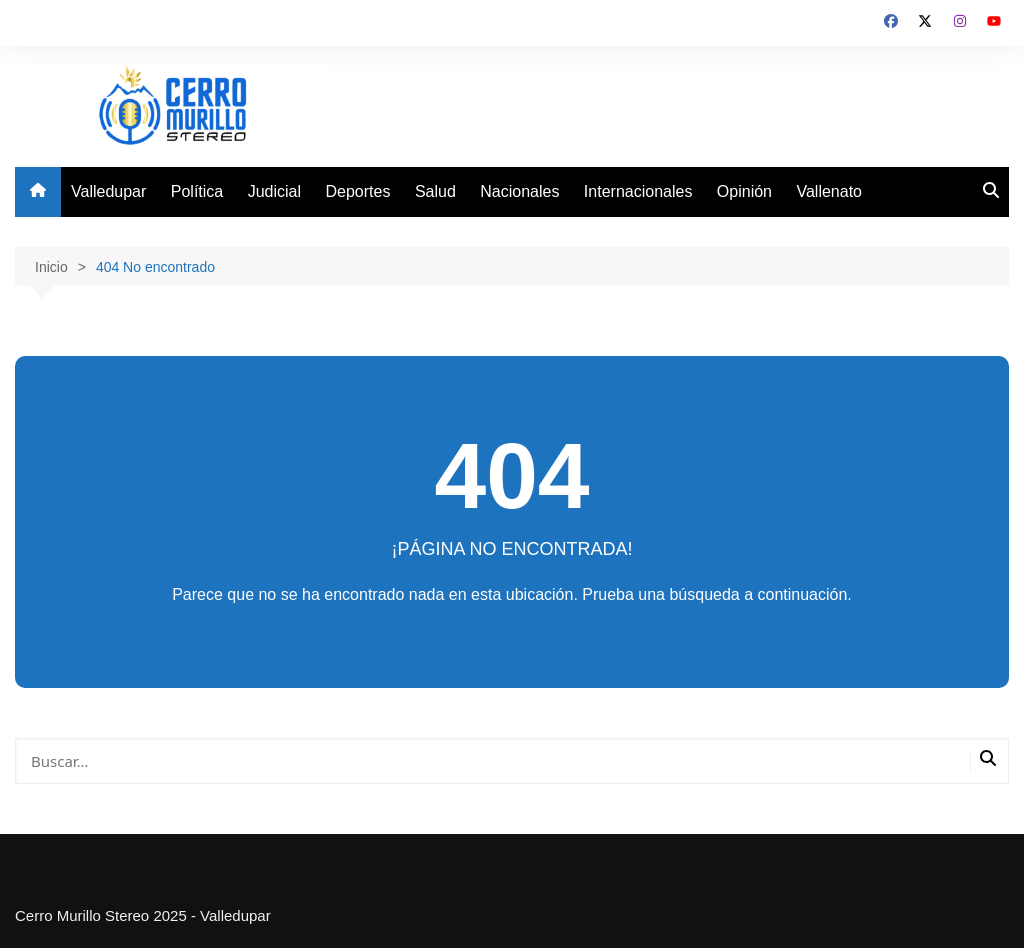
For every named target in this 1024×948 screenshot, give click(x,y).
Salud (435, 191)
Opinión (744, 191)
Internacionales (638, 191)
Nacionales (519, 191)
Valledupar (108, 191)
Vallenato (829, 191)
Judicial (274, 191)
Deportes (358, 191)
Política (197, 191)
